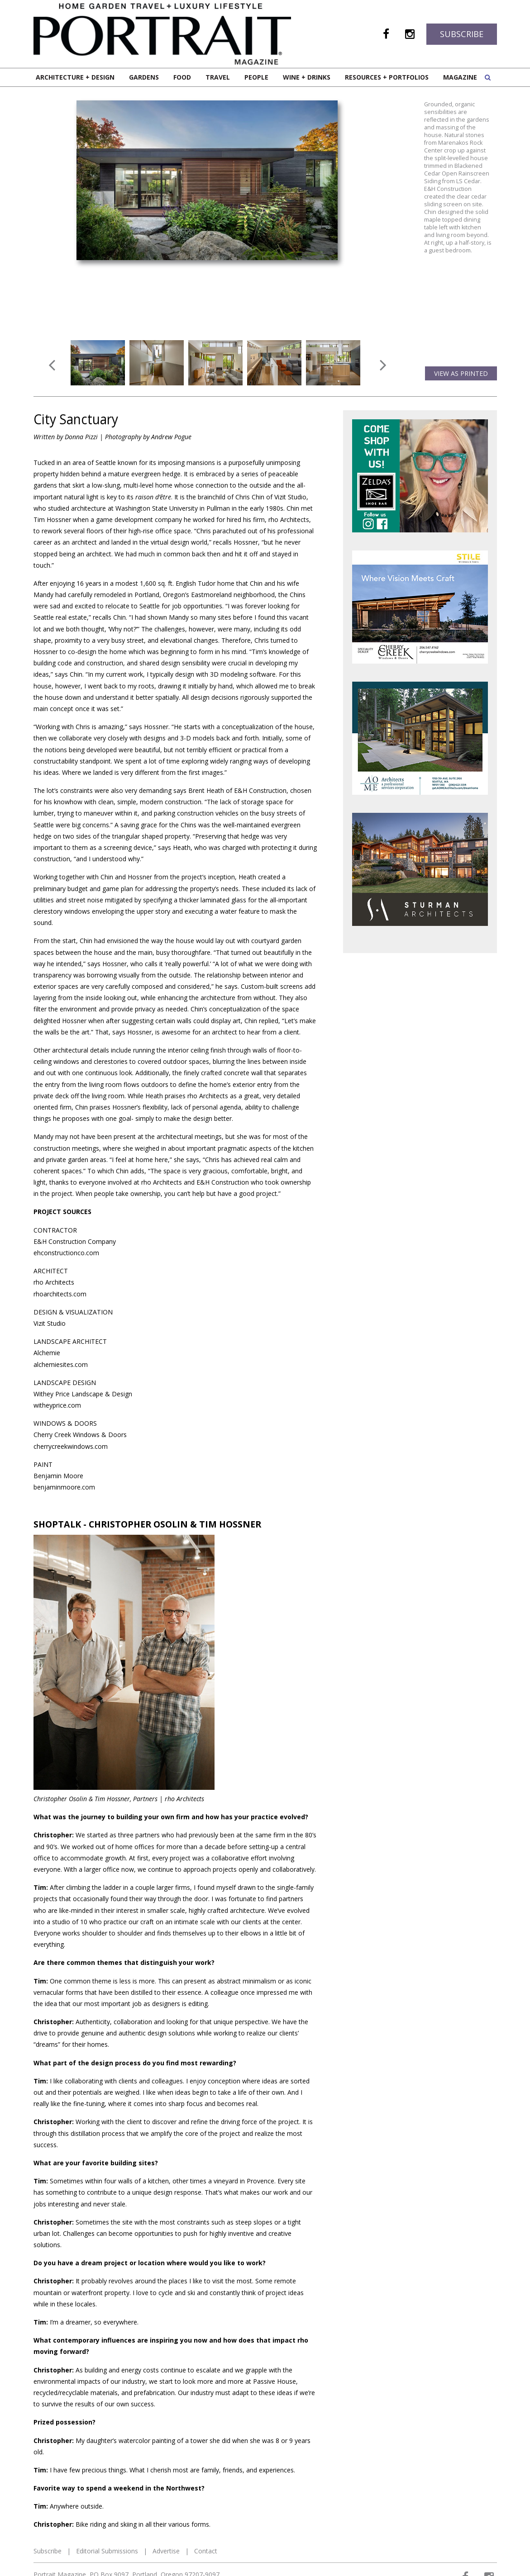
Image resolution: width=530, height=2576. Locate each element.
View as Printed (461, 373)
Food (182, 77)
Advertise (166, 2551)
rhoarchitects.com (59, 1294)
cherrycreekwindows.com (70, 1446)
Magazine (460, 77)
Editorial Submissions (107, 2551)
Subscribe (461, 33)
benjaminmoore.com (64, 1487)
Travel (217, 77)
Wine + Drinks (306, 77)
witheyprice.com (57, 1405)
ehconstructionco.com (66, 1252)
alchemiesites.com (60, 1364)
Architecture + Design (75, 77)
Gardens (144, 77)
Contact (205, 2551)
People (256, 77)
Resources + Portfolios (387, 77)
